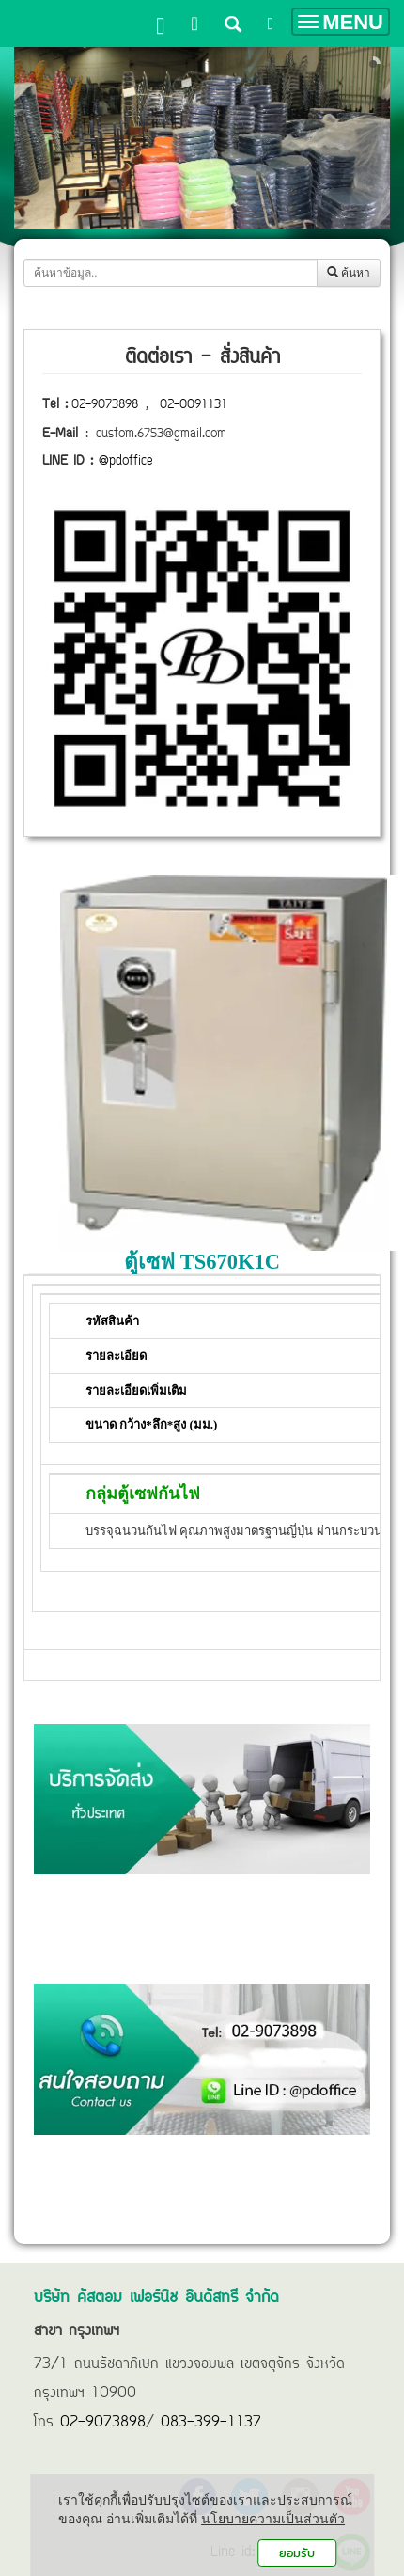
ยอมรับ (297, 2553)
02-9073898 (104, 405)
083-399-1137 (211, 2422)
